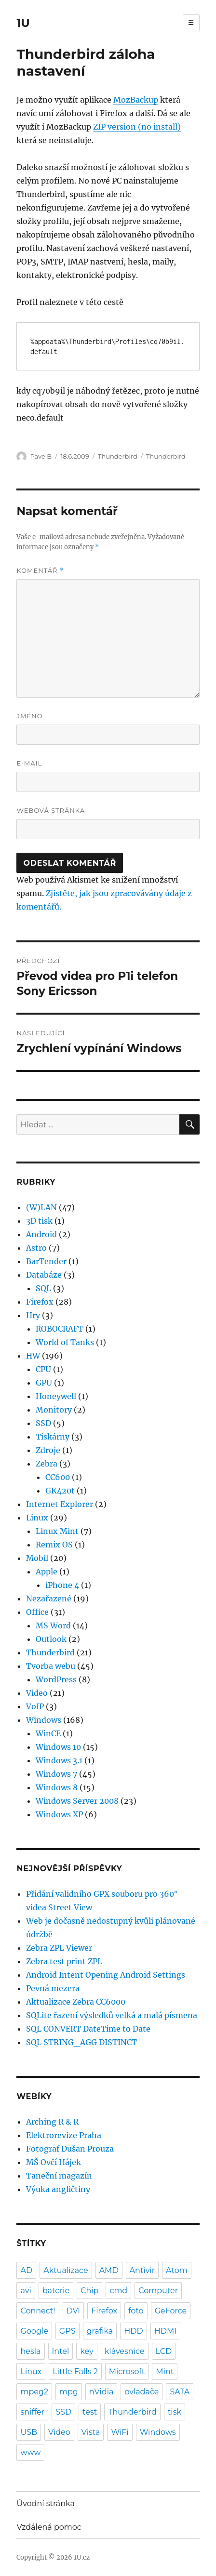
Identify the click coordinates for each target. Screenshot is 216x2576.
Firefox (40, 1302)
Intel (60, 2351)
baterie (55, 2290)
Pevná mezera (53, 1988)
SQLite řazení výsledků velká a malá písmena (111, 2015)
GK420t (60, 1490)
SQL (43, 1288)
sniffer (32, 2412)
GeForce (171, 2310)
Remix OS (54, 1544)
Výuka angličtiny (58, 2189)
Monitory (54, 1409)
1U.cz (82, 2557)
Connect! (37, 2310)
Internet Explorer (59, 1504)
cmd (118, 2290)
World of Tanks (65, 1342)
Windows (43, 1720)
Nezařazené (48, 1598)
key (86, 2351)
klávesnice (125, 2351)
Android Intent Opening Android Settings (105, 1975)
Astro (36, 1248)
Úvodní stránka (45, 2503)
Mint (165, 2371)
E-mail (29, 763)
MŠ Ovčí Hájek (53, 2162)
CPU (43, 1369)
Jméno (29, 716)
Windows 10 (58, 1747)
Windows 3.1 (59, 1760)
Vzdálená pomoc (48, 2527)
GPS (67, 2331)
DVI (74, 2310)
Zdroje (48, 1450)
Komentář (40, 571)
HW (33, 1356)
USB (28, 2432)
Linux (37, 1517)
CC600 (57, 1477)
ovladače (141, 2391)
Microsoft (127, 2371)
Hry (33, 1315)
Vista (90, 2432)
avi (25, 2290)
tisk (174, 2412)
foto (136, 2310)
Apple (46, 1571)
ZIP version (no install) (137, 127)
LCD (164, 2351)
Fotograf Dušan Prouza (70, 2148)
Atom (177, 2270)
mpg (68, 2391)
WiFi (119, 2432)
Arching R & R (52, 2122)
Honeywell (56, 1396)
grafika (100, 2331)
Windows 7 (56, 1774)
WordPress (56, 1679)
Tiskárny (52, 1436)
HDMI (165, 2331)
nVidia (101, 2391)
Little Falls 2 (75, 2371)
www (30, 2452)
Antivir (142, 2270)
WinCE (48, 1733)
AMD (109, 2270)
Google (34, 2331)
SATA (179, 2391)
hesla (30, 2351)
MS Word (53, 1625)
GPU (44, 1382)
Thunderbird (117, 456)
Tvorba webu (50, 1666)
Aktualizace (65, 2270)
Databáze (44, 1275)
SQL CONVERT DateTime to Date (88, 2029)
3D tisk (39, 1221)
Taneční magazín (59, 2175)
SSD (43, 1423)
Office (37, 1612)
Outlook (51, 1639)
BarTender (46, 1261)
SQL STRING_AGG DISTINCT (81, 2042)
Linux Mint (57, 1531)
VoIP (35, 1706)
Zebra (46, 1463)
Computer (158, 2290)
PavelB (41, 456)
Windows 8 (57, 1787)
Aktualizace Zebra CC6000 (75, 2002)
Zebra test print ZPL (64, 1961)
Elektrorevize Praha (63, 2135)
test (89, 2412)
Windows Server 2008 (77, 1801)
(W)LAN (41, 1207)
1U (22, 23)
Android (41, 1234)
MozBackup (135, 100)
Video (37, 1693)
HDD (133, 2331)
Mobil (37, 1558)
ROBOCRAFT (59, 1329)
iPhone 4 (62, 1585)
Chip (89, 2290)
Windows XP (59, 1814)
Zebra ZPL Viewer (59, 1948)
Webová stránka (50, 810)
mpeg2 (34, 2391)
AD (26, 2270)
